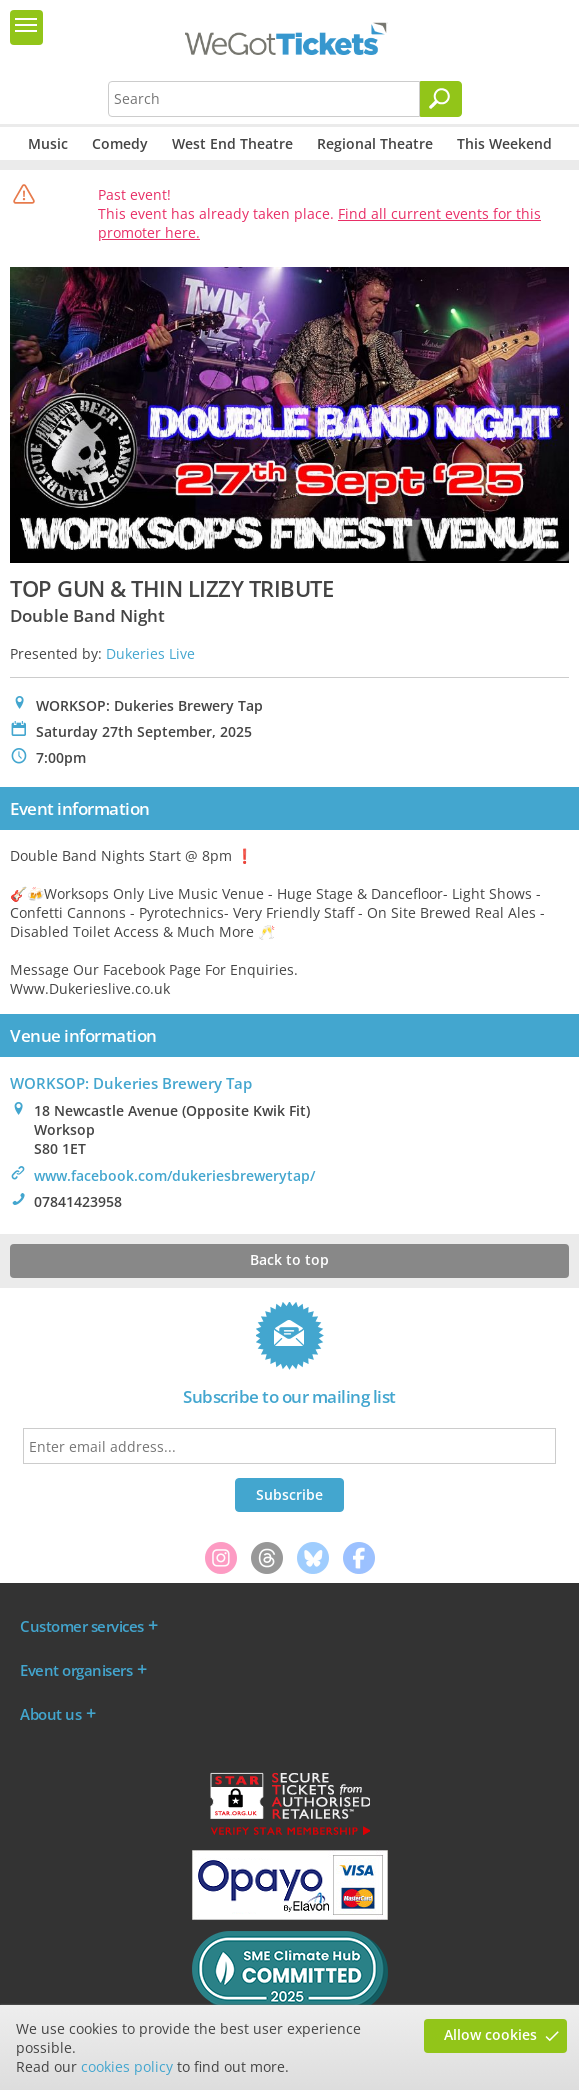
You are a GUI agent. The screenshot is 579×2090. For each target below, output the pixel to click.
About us (50, 1714)
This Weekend (504, 143)
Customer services (82, 1626)
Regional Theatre (375, 143)
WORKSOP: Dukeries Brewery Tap (131, 1083)
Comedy (120, 143)
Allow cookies (490, 2034)
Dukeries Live (150, 653)
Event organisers (76, 1670)
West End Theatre (232, 143)
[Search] (441, 99)
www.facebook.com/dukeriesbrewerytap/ (174, 1175)
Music (48, 143)
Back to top (289, 1259)
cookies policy (127, 2066)
